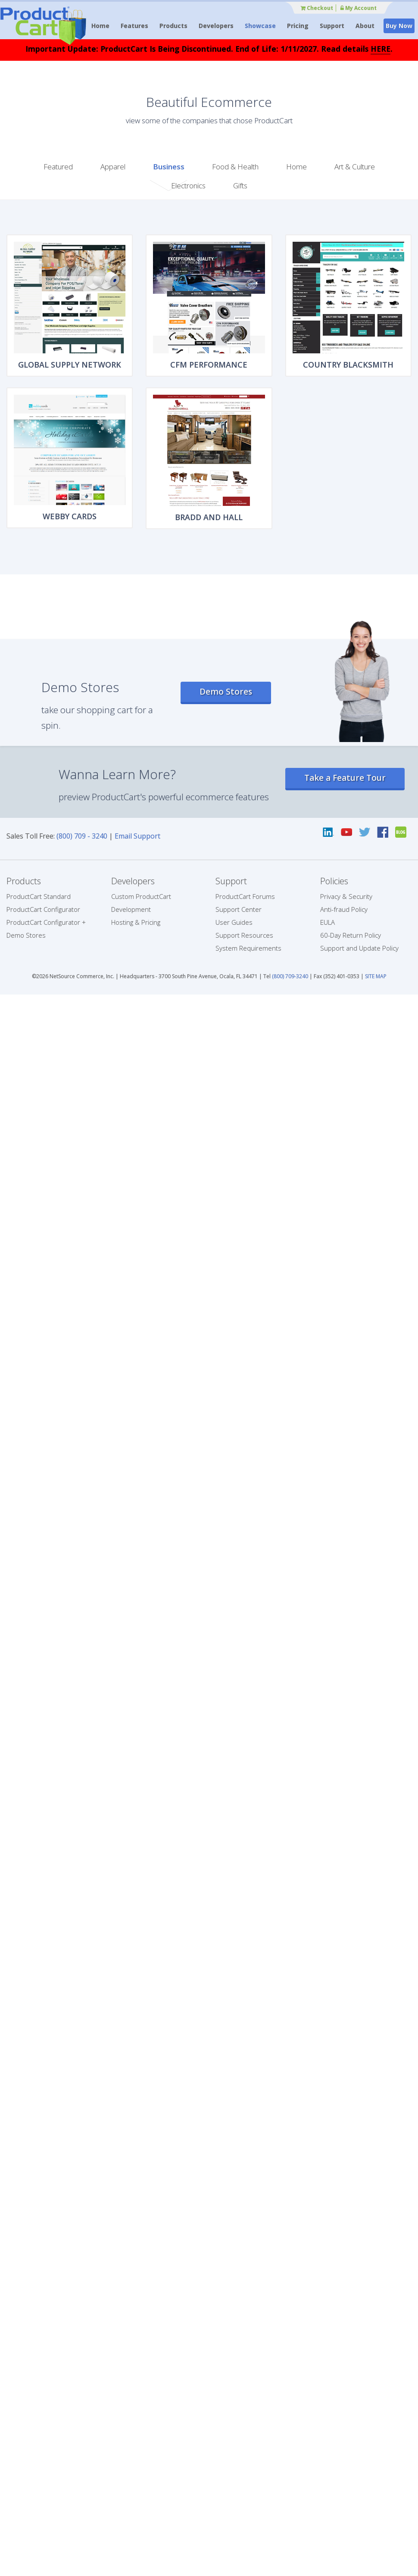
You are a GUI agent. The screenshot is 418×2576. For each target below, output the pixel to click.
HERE (380, 49)
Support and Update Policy (359, 948)
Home (100, 26)
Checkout (317, 8)
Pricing (298, 26)
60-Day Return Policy (350, 935)
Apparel (112, 167)
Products (173, 26)
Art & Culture (354, 167)
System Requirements (248, 948)
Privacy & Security (346, 896)
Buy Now (399, 26)
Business (168, 167)
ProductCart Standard (38, 896)
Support (332, 26)
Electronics (188, 185)
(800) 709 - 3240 (81, 836)
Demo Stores (226, 691)
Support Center (238, 909)
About (365, 26)
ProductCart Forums (245, 896)
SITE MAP (376, 976)
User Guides (234, 922)
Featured (58, 167)
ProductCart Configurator (43, 909)
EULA (327, 922)
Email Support (137, 836)
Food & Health (235, 167)
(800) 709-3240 (290, 976)
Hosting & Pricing (135, 922)
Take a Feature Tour (345, 777)
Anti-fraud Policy (344, 909)
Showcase (260, 26)
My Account (358, 8)
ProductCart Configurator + (46, 922)
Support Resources (244, 935)
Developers (216, 26)
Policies (334, 881)
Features (134, 26)
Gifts (240, 185)
